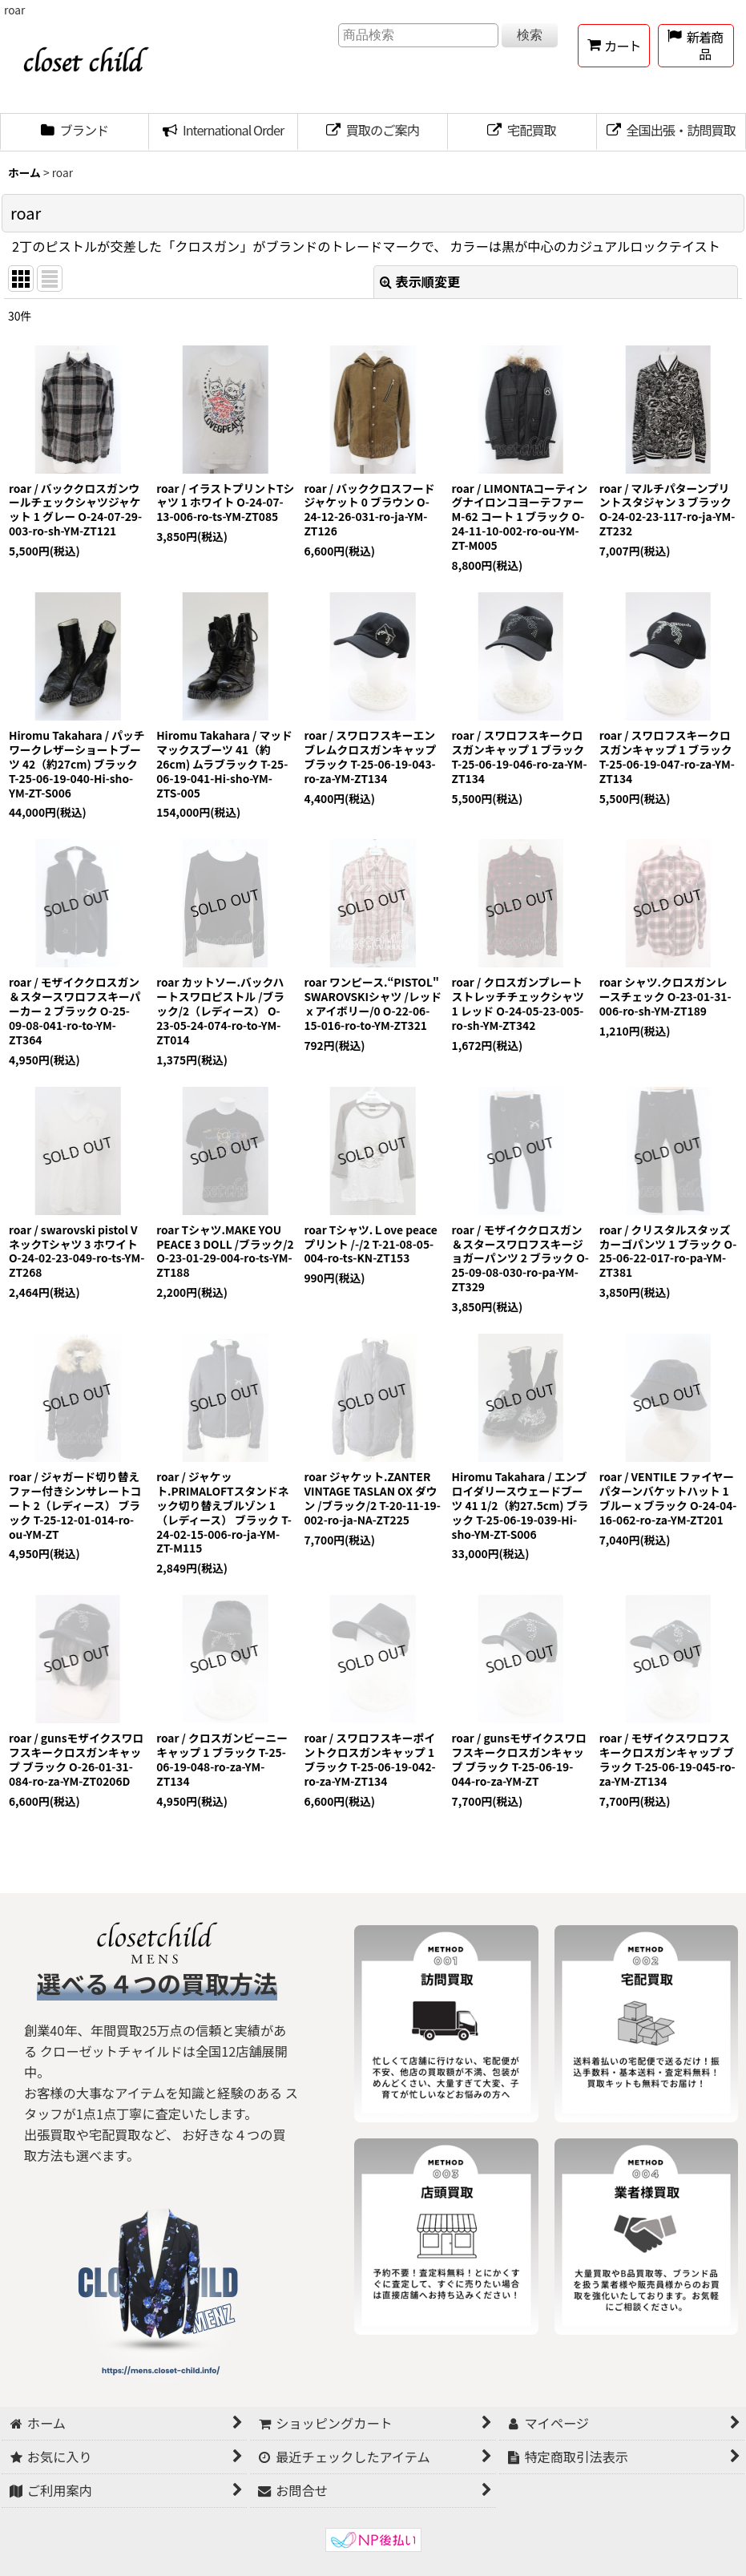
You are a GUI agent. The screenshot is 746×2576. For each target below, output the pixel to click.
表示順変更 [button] (420, 281)
